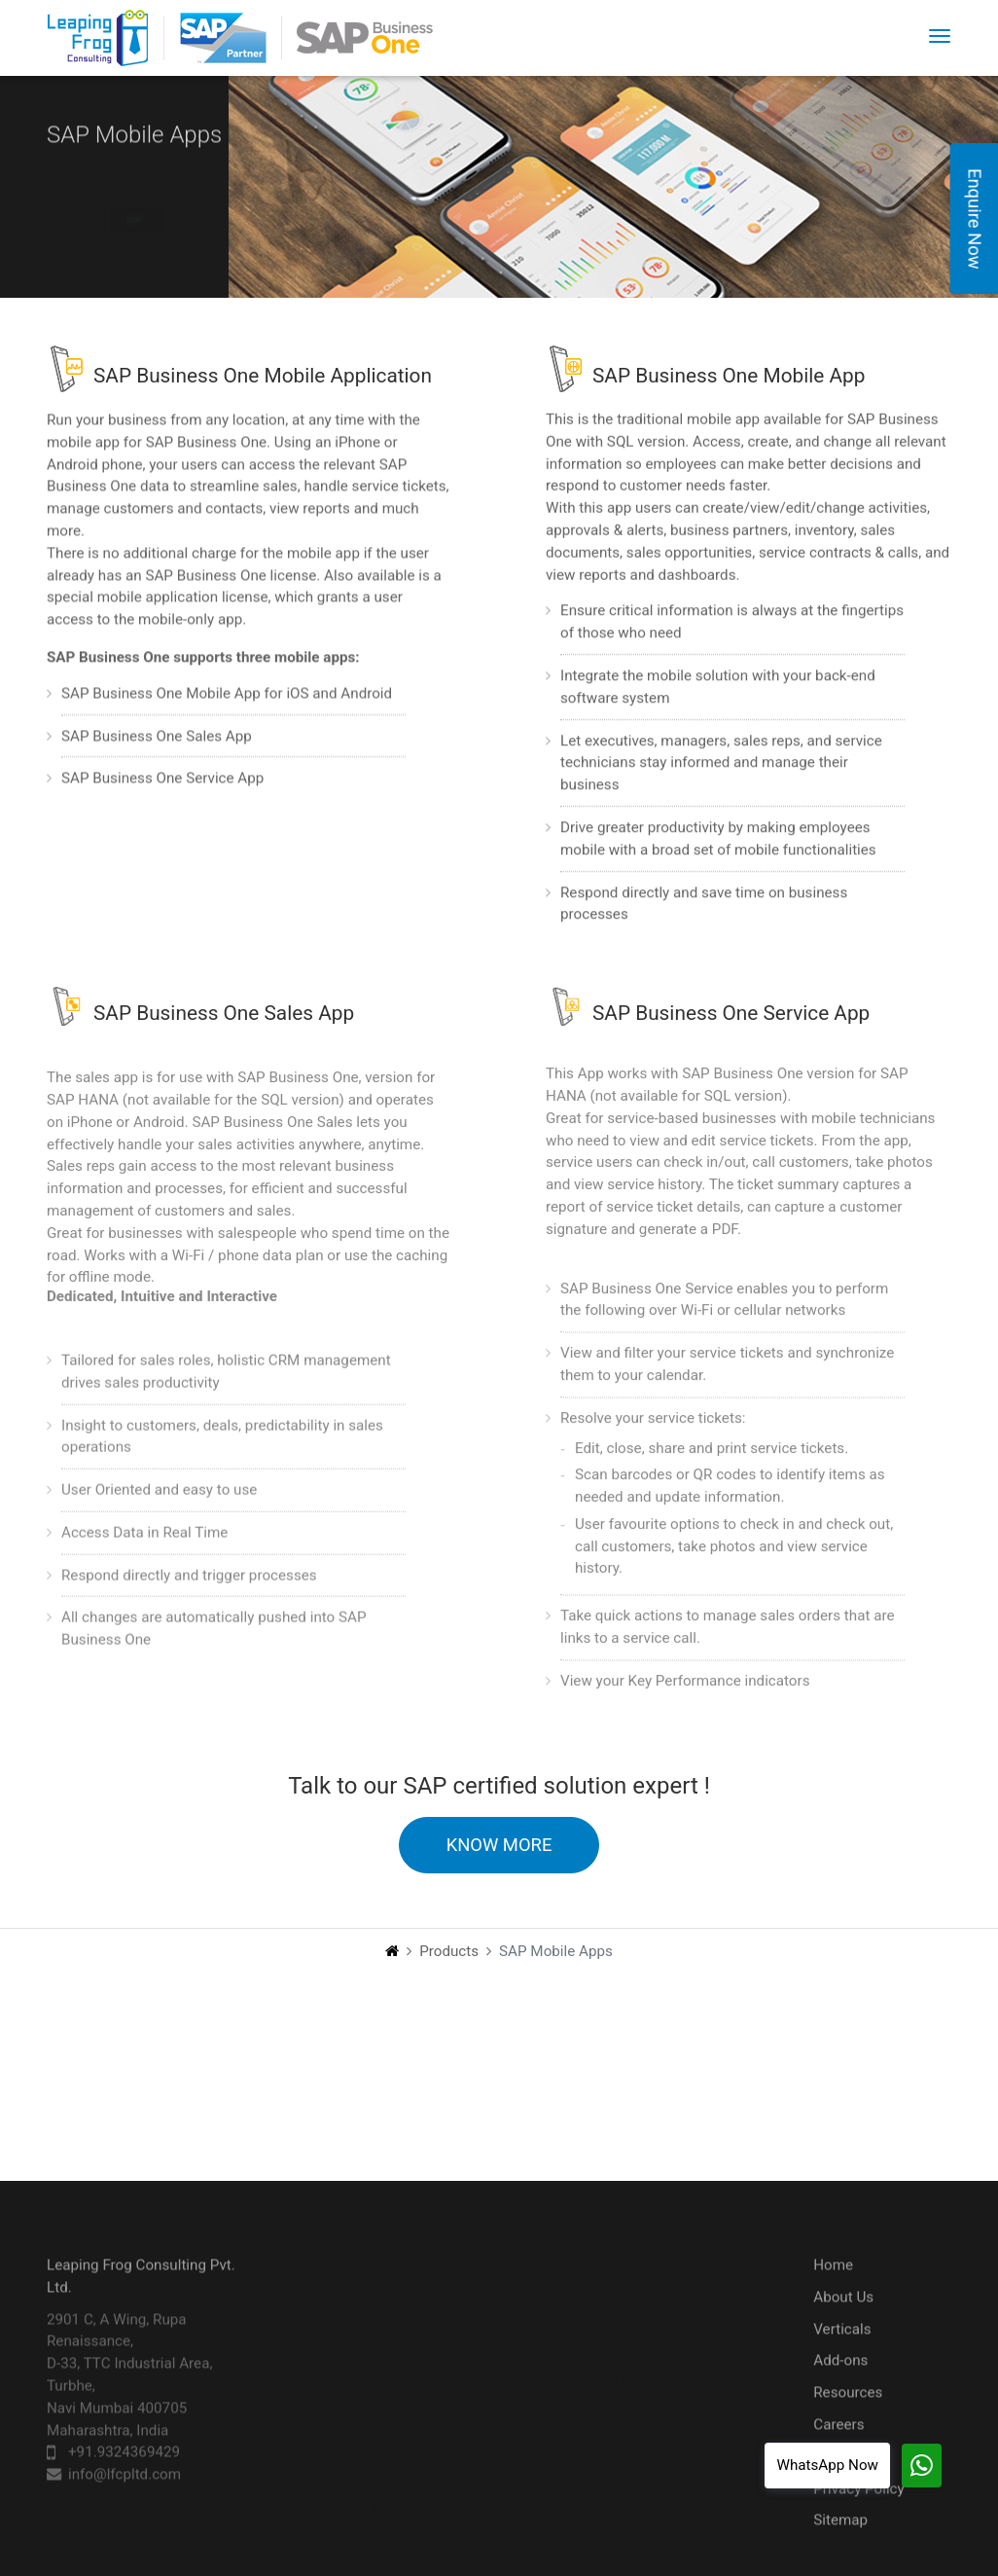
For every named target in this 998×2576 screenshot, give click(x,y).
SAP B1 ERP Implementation (654, 2336)
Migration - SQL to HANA (684, 2396)
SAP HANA (361, 2404)
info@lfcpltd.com (124, 2508)
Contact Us (849, 2489)
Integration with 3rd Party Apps (685, 2540)
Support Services (659, 2370)
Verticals (842, 2362)
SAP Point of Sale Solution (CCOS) (437, 2454)
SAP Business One (385, 2328)
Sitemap (840, 2553)
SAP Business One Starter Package (439, 2378)
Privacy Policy (859, 2521)
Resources (847, 2426)
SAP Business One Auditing (414, 2353)
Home (833, 2297)
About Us (843, 2330)
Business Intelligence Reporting (672, 2498)
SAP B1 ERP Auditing (671, 2464)
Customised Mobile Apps (407, 2479)
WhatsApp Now (827, 2465)
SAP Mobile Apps (382, 2429)
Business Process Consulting (661, 2430)
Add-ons (840, 2394)
